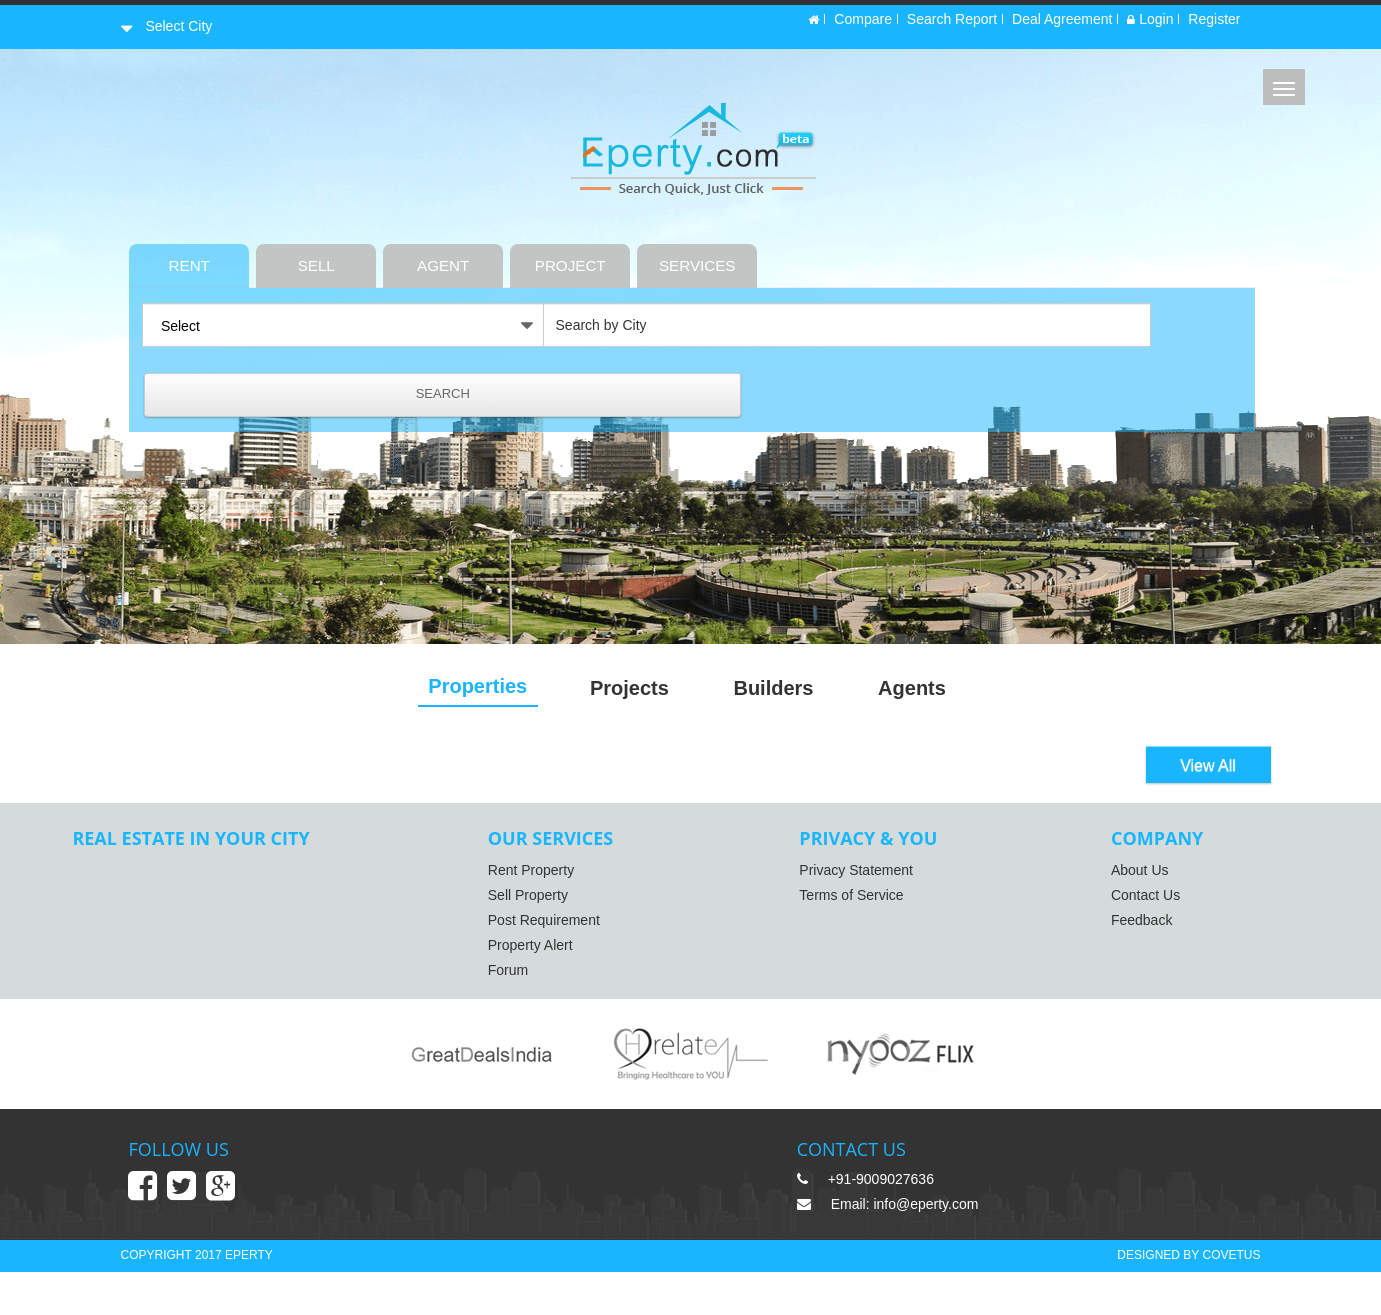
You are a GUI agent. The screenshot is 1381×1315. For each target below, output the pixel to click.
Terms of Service (843, 902)
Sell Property (546, 902)
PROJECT (656, 256)
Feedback (1106, 927)
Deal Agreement (1062, 23)
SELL (402, 256)
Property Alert (548, 952)
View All (1208, 768)
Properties (482, 688)
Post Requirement (562, 927)
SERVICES (784, 256)
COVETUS (1231, 1297)
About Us (1105, 877)
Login (1150, 23)
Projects (643, 690)
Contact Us (1110, 902)
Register (1214, 23)
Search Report (952, 23)
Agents (945, 690)
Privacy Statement (848, 877)
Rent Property (549, 877)
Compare (863, 23)
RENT (274, 256)
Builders (797, 690)
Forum (526, 977)
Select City (177, 23)
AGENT (529, 256)
